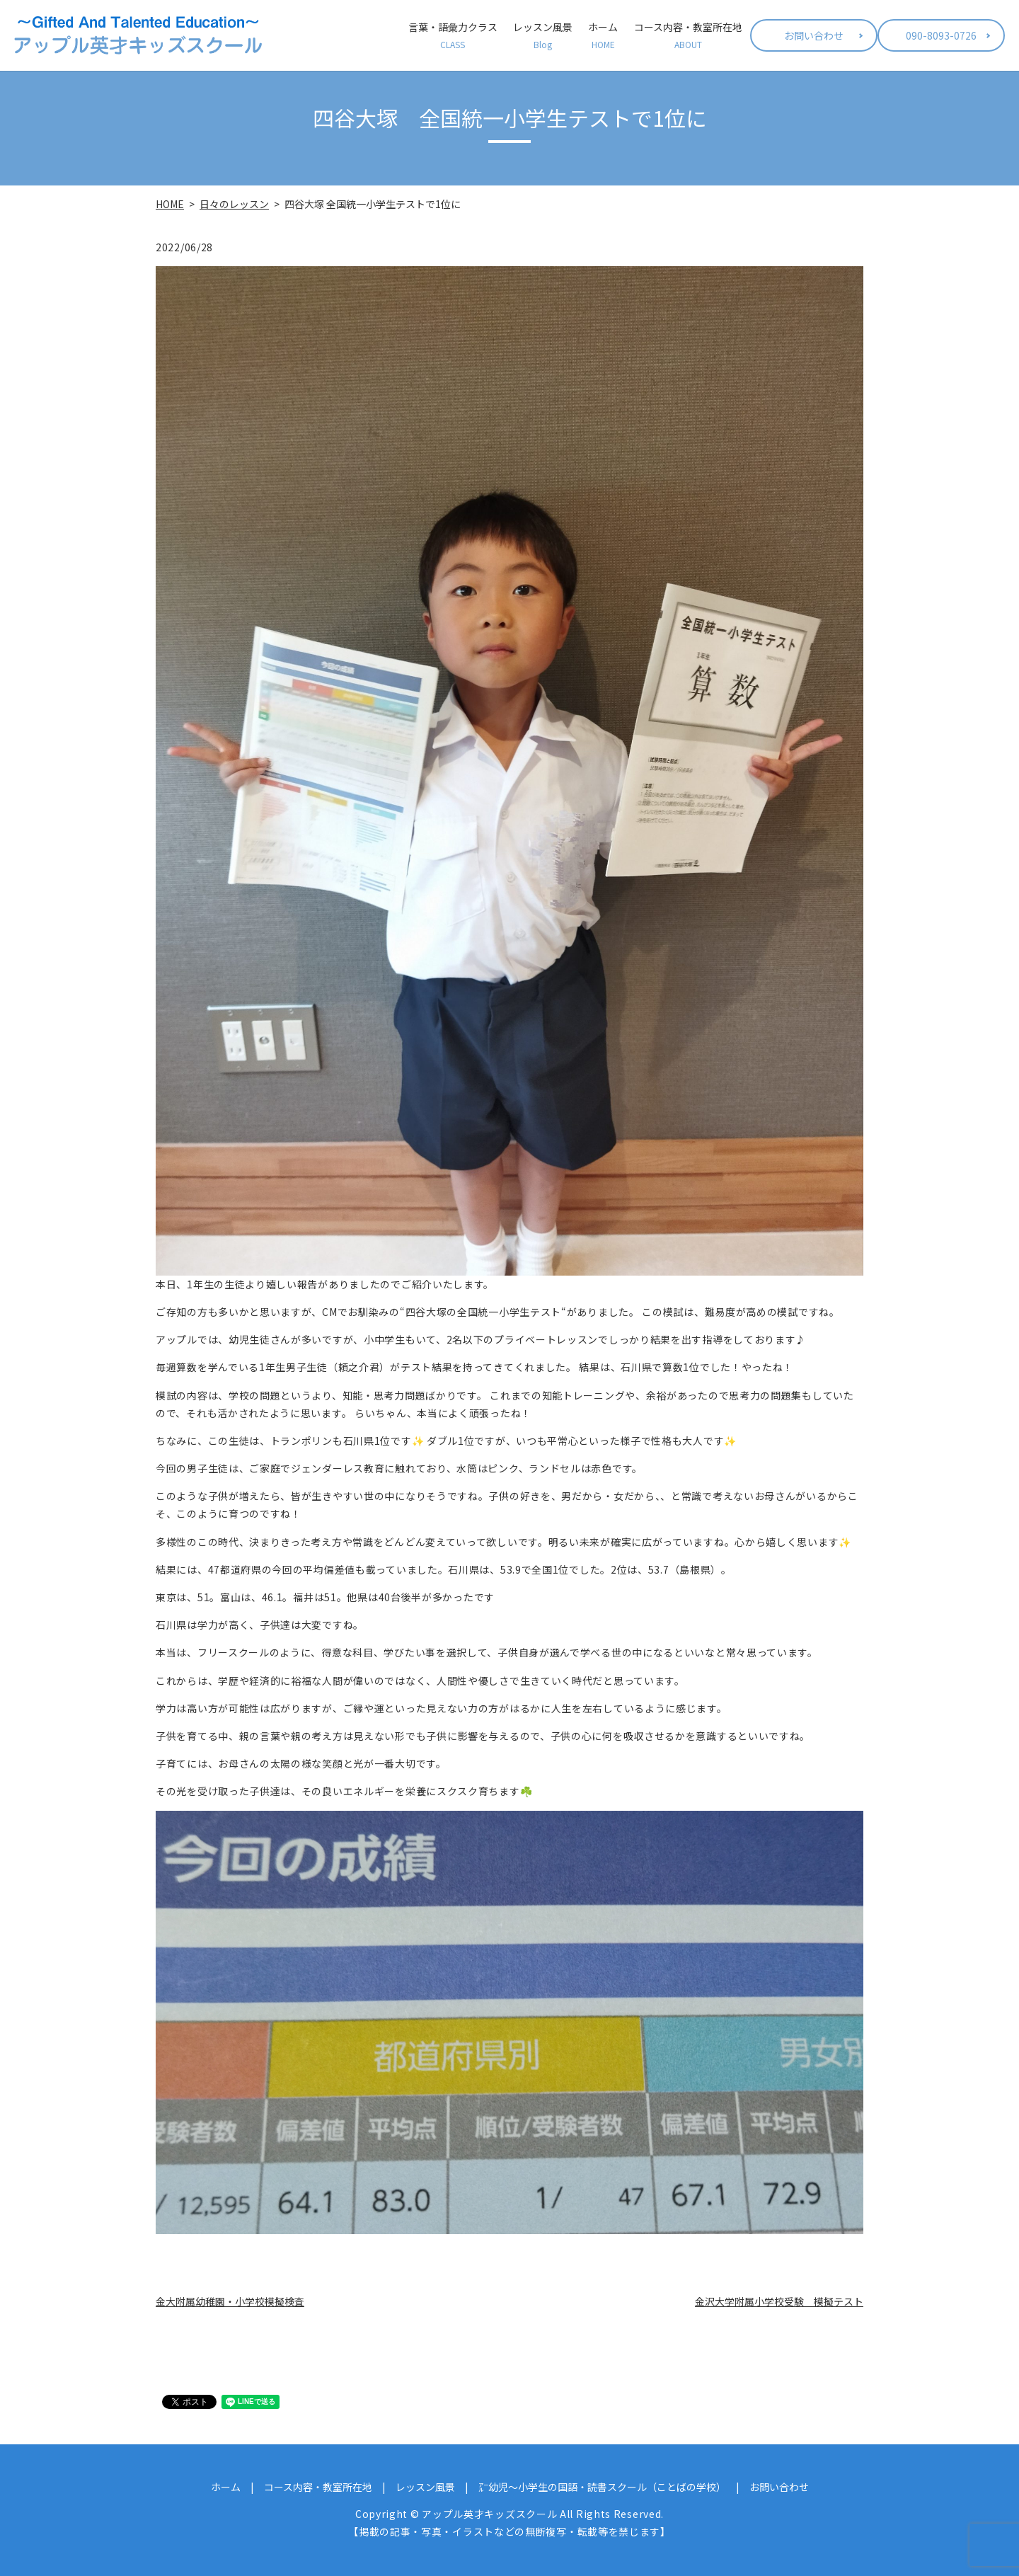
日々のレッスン (234, 204)
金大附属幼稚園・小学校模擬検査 (230, 2301)
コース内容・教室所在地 (688, 35)
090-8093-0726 (941, 35)
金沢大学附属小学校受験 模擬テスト (779, 2301)
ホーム (603, 35)
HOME (170, 204)
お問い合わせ (814, 35)
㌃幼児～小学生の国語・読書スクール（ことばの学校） (602, 2487)
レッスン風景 (542, 35)
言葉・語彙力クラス (452, 35)
